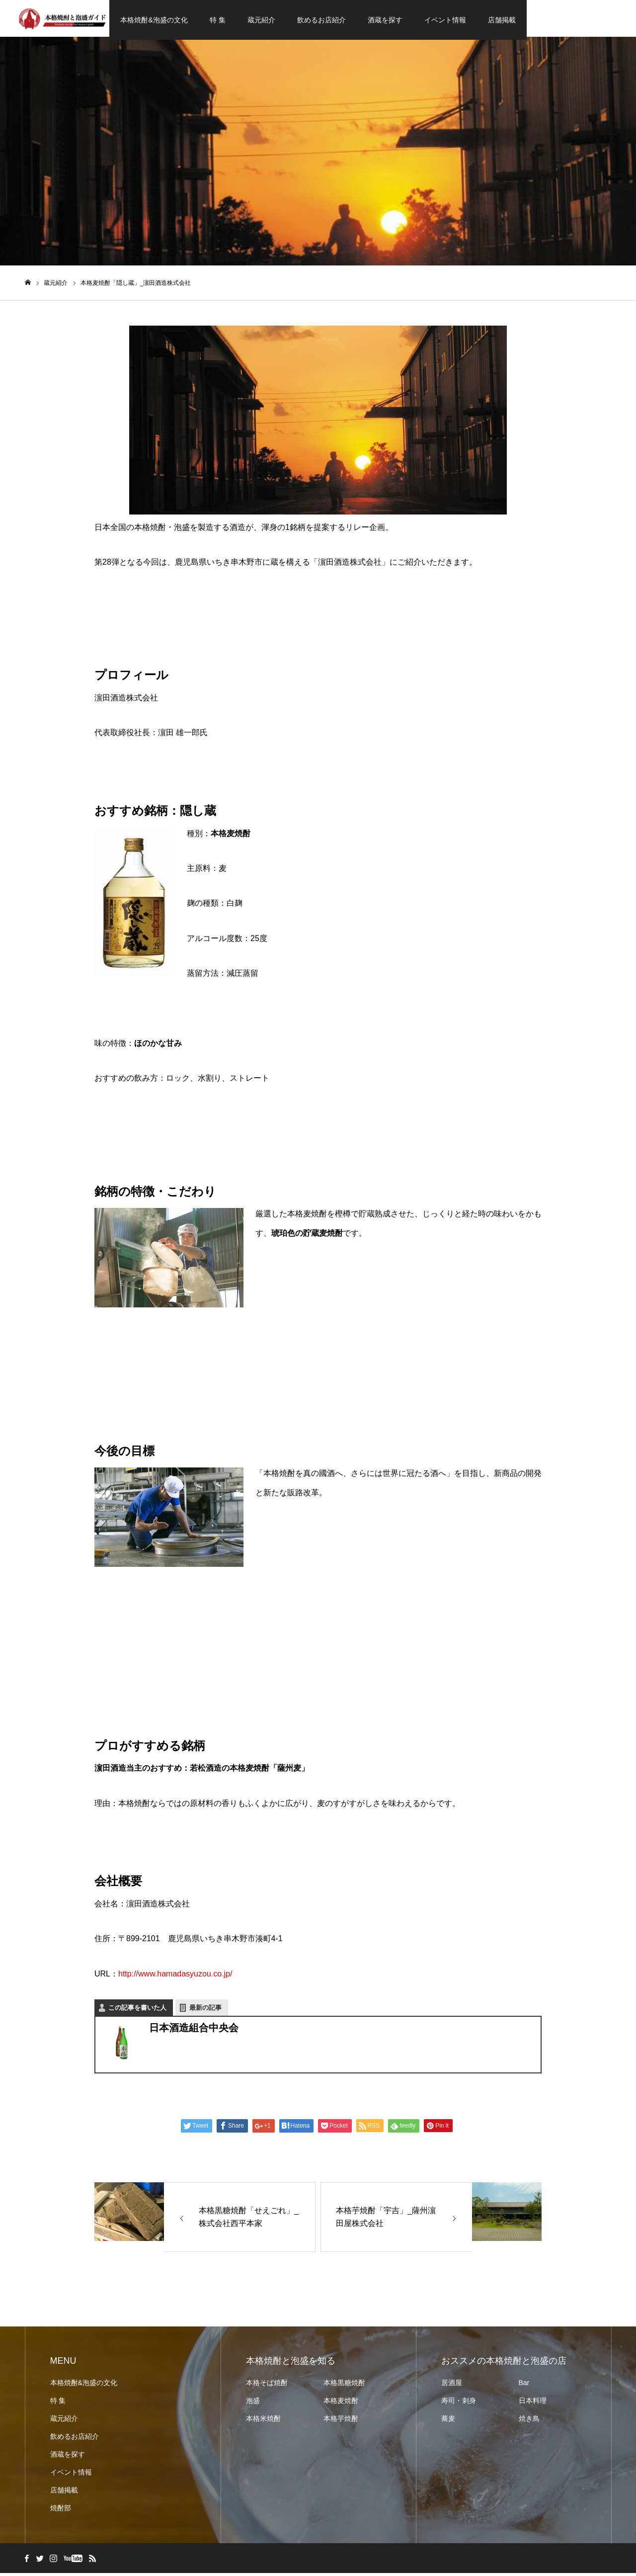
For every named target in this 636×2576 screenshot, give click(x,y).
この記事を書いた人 (137, 2010)
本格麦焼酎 (340, 2403)
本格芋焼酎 (340, 2421)
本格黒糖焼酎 (344, 2386)
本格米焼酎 (263, 2421)
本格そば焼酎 (267, 2386)
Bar (524, 2386)
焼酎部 (60, 2511)
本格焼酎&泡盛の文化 (153, 20)
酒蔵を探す (385, 20)
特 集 (218, 20)
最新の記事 (205, 2010)
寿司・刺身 (458, 2403)
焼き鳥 (529, 2421)
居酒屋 (451, 2386)
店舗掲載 (502, 20)
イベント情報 (445, 20)
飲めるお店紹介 (321, 20)
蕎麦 (448, 2421)
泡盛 (253, 2403)
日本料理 (533, 2403)
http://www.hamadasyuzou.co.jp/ (175, 1977)
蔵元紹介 (261, 20)
